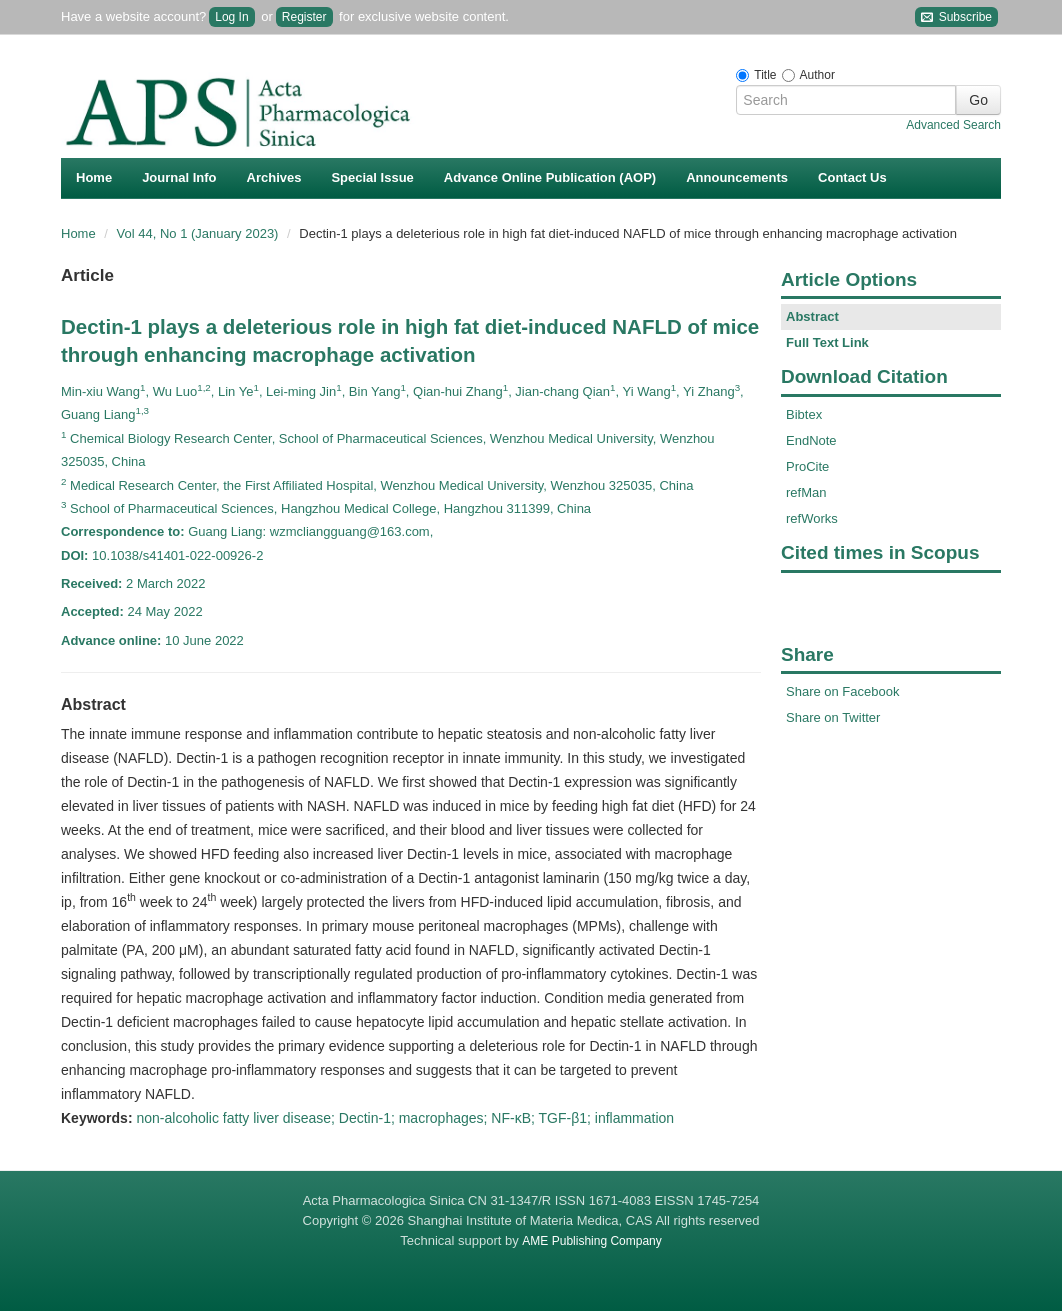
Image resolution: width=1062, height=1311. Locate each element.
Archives (274, 177)
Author (817, 75)
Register (304, 17)
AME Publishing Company (591, 1241)
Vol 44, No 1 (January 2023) (200, 233)
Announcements (737, 177)
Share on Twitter (833, 717)
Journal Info (179, 177)
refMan (806, 492)
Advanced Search (953, 125)
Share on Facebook (842, 691)
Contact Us (852, 177)
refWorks (812, 518)
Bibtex (804, 414)
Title (765, 75)
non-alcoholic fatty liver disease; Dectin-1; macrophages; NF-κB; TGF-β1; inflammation (405, 1118)
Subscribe (956, 17)
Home (94, 177)
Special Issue (372, 177)
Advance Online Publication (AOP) (550, 177)
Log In (231, 17)
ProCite (807, 466)
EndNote (811, 440)
